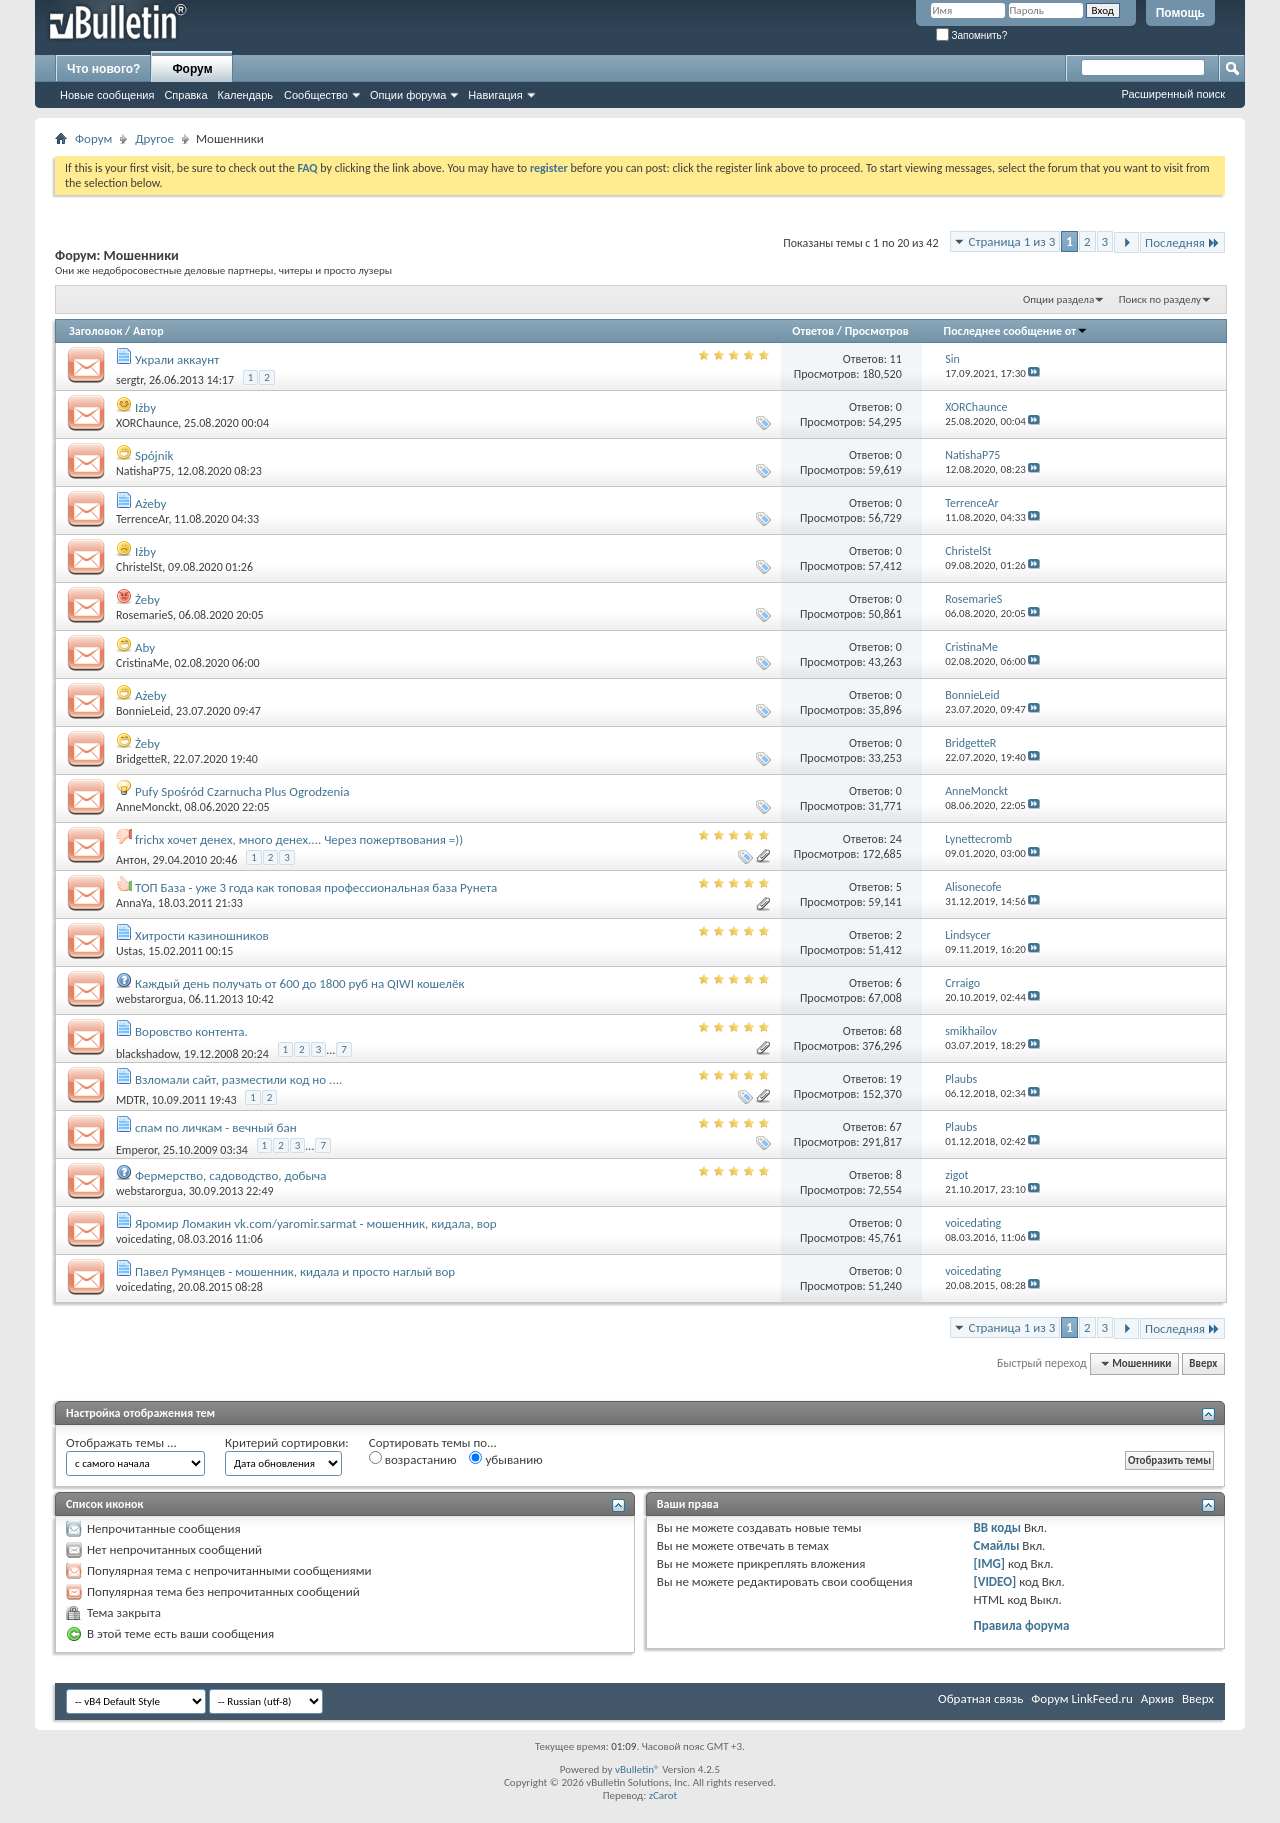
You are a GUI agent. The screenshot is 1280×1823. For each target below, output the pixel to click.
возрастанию (413, 1459)
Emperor (136, 1150)
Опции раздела (1058, 299)
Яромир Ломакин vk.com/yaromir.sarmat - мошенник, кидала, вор (316, 1223)
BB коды (998, 1527)
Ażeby (150, 503)
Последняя (1182, 242)
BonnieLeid (143, 711)
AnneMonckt (147, 807)
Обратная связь (980, 1698)
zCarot (663, 1795)
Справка (185, 95)
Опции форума (408, 95)
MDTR (131, 1100)
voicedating (144, 1239)
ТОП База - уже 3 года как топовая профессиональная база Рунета (316, 887)
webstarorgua (149, 999)
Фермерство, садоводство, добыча (231, 1175)
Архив (1157, 1698)
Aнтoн (131, 860)
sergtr (129, 380)
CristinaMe (142, 663)
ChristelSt (139, 567)
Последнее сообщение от (1016, 331)
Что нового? (103, 69)
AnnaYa (134, 903)
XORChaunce (147, 423)
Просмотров (877, 331)
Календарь (246, 95)
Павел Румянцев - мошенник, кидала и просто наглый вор (295, 1271)
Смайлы (997, 1545)
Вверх (1203, 1363)
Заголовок (95, 331)
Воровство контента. (191, 1031)
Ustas (129, 951)
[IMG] (990, 1563)
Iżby (145, 407)
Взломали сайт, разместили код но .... (238, 1079)
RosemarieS (144, 615)
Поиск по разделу (1160, 299)
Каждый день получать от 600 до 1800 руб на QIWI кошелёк (300, 983)
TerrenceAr (142, 519)
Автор (148, 331)
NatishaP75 (143, 471)
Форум (192, 69)
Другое (154, 138)
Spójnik (154, 455)
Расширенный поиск (1173, 94)
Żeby (147, 599)
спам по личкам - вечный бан (216, 1127)
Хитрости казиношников (202, 935)
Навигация (495, 95)
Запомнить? (972, 35)
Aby (145, 647)
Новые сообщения (107, 95)
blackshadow (147, 1054)
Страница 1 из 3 (1012, 241)
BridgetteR (141, 759)
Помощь (1180, 13)
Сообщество (316, 95)
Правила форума (1022, 1625)
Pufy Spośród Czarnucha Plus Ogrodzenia (242, 791)
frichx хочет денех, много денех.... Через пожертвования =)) (299, 839)
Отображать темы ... (121, 1442)
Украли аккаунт (177, 359)
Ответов (813, 331)
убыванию (505, 1459)
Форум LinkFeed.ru (1082, 1698)
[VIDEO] (995, 1581)
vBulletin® (637, 1769)
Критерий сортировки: (287, 1442)
